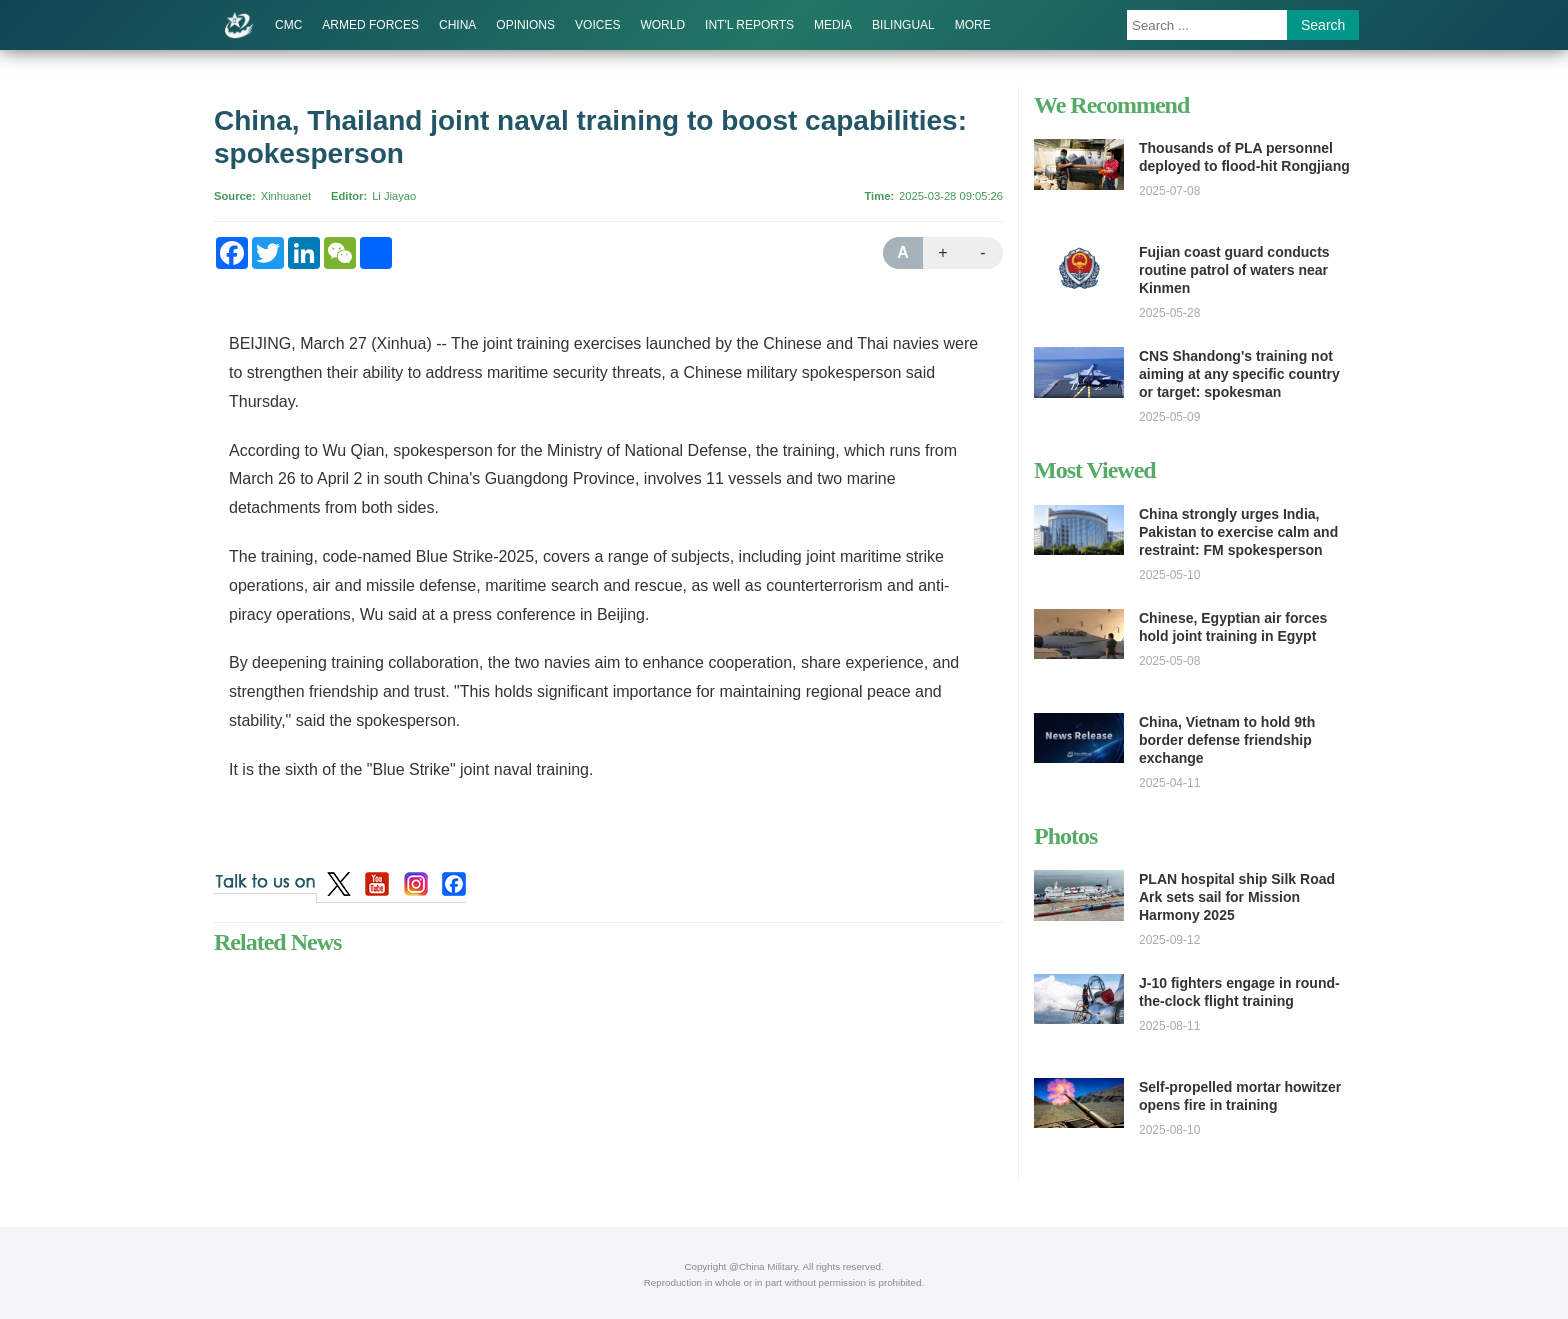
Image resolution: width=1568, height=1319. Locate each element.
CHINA (457, 25)
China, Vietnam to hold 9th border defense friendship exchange (1227, 740)
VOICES (597, 25)
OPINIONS (525, 25)
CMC (288, 25)
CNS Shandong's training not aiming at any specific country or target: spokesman (1239, 374)
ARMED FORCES (370, 25)
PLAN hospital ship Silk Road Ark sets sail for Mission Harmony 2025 (1237, 897)
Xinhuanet (286, 196)
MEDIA (833, 25)
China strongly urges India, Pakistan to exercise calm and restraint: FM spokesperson (1238, 532)
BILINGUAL (903, 25)
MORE (973, 25)
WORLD (662, 25)
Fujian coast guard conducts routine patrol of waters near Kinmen (1234, 270)
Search (1323, 25)
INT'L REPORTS (749, 25)
